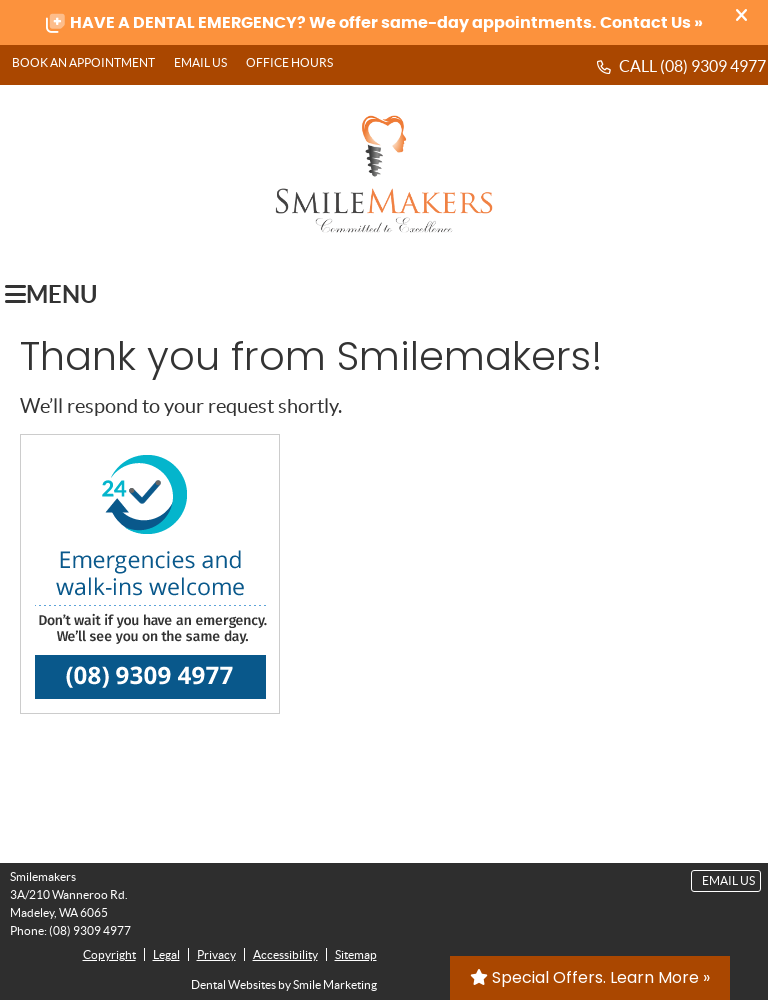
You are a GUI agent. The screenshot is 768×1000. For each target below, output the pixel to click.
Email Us (200, 62)
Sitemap (356, 954)
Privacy (216, 954)
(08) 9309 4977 (713, 66)
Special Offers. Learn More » (590, 977)
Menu (51, 294)
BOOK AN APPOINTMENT (83, 62)
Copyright (109, 954)
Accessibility (285, 954)
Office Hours (289, 62)
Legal (166, 954)
